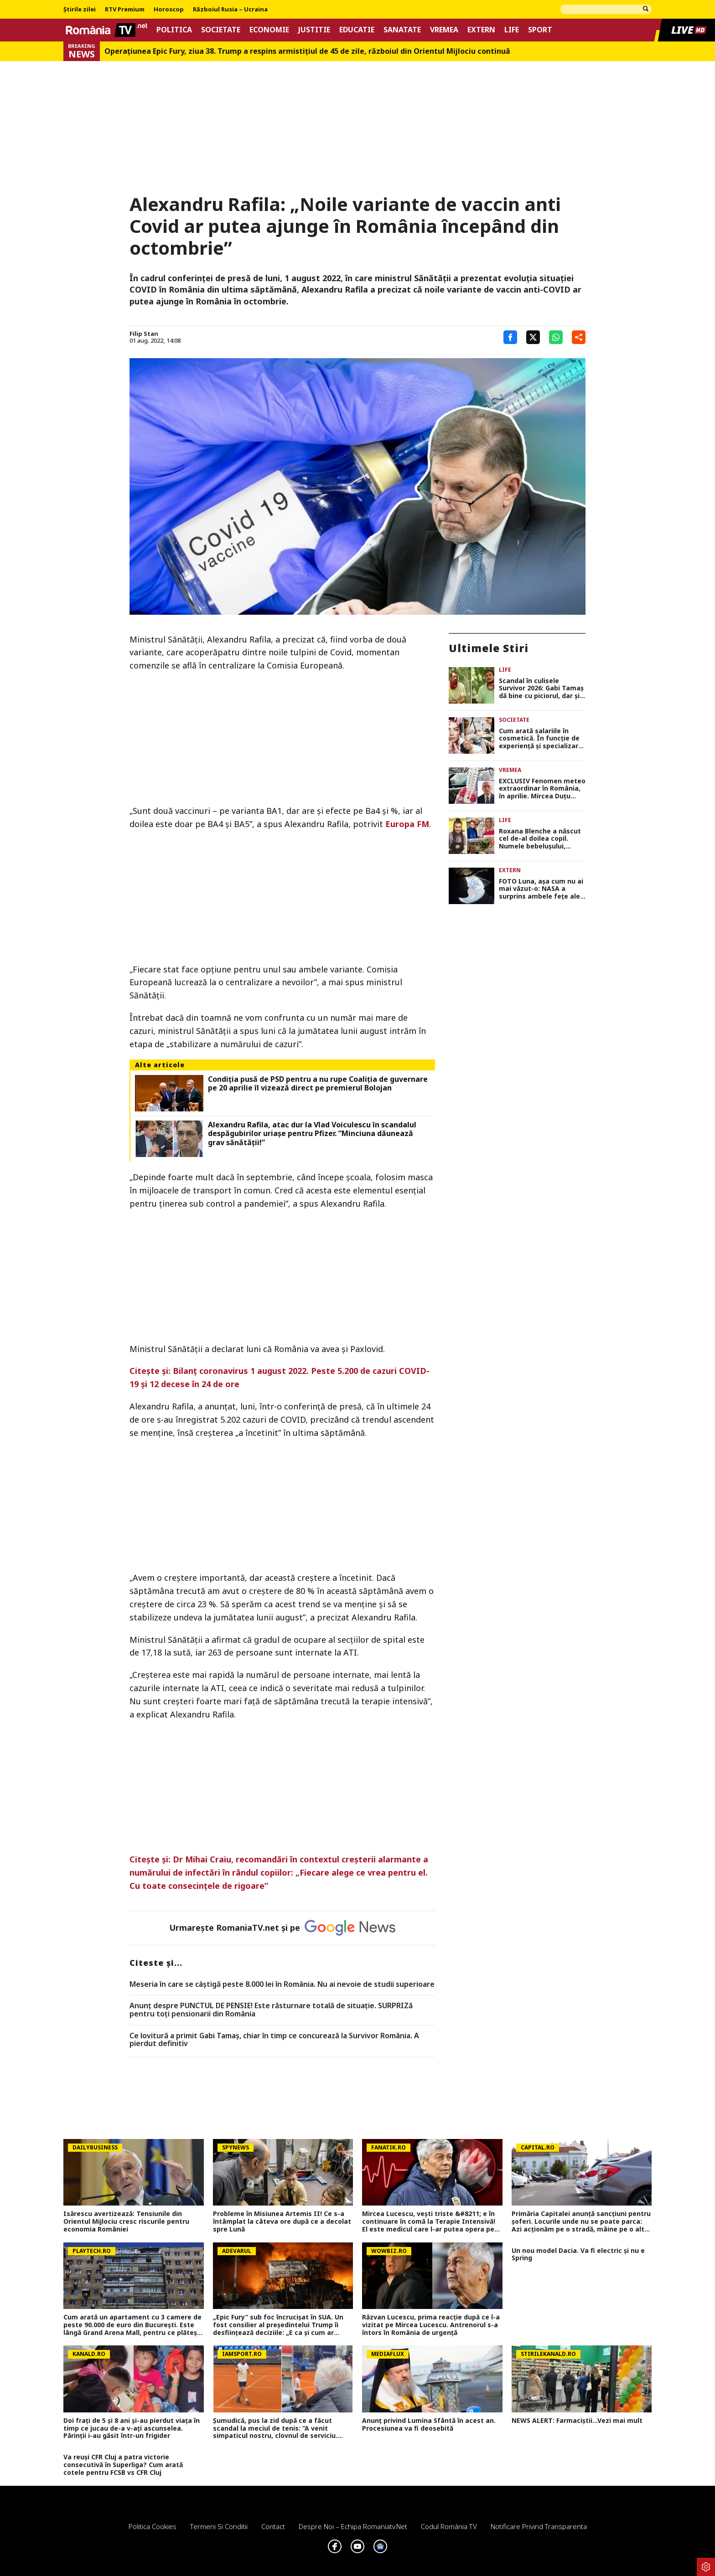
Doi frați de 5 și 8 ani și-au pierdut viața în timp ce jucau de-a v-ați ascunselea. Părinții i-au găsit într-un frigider (131, 2428)
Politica (174, 30)
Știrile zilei (79, 9)
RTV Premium (125, 9)
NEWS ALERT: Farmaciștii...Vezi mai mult (577, 2421)
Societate (220, 30)
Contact (273, 2526)
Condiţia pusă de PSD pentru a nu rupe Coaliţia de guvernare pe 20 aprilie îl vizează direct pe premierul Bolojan (318, 1083)
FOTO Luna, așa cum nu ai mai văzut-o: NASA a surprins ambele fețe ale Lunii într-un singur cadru (541, 889)
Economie (269, 30)
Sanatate (402, 30)
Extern (481, 30)
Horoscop (169, 9)
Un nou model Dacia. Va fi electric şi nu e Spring (578, 2254)
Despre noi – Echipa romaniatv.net (353, 2526)
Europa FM (407, 823)
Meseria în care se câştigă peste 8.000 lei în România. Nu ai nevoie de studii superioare (282, 1984)
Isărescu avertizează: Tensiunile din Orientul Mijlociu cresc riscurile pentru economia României (126, 2221)
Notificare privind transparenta (539, 2526)
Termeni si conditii (219, 2526)
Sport (540, 30)
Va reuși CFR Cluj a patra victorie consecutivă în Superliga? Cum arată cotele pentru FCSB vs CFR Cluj (123, 2464)
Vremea (444, 30)
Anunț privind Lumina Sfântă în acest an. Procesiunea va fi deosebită (429, 2424)
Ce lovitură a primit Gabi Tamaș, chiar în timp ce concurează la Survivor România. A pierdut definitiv (274, 2040)
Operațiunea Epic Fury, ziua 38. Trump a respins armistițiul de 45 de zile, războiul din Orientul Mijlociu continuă (307, 51)
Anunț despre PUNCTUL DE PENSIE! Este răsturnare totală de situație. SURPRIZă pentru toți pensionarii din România (271, 2010)
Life (511, 30)
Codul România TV (449, 2526)
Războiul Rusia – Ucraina (230, 9)
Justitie (314, 30)
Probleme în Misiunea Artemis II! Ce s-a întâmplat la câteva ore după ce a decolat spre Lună (282, 2221)
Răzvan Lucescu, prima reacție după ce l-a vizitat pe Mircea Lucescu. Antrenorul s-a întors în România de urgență (431, 2325)
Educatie (356, 30)
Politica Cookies (152, 2526)
